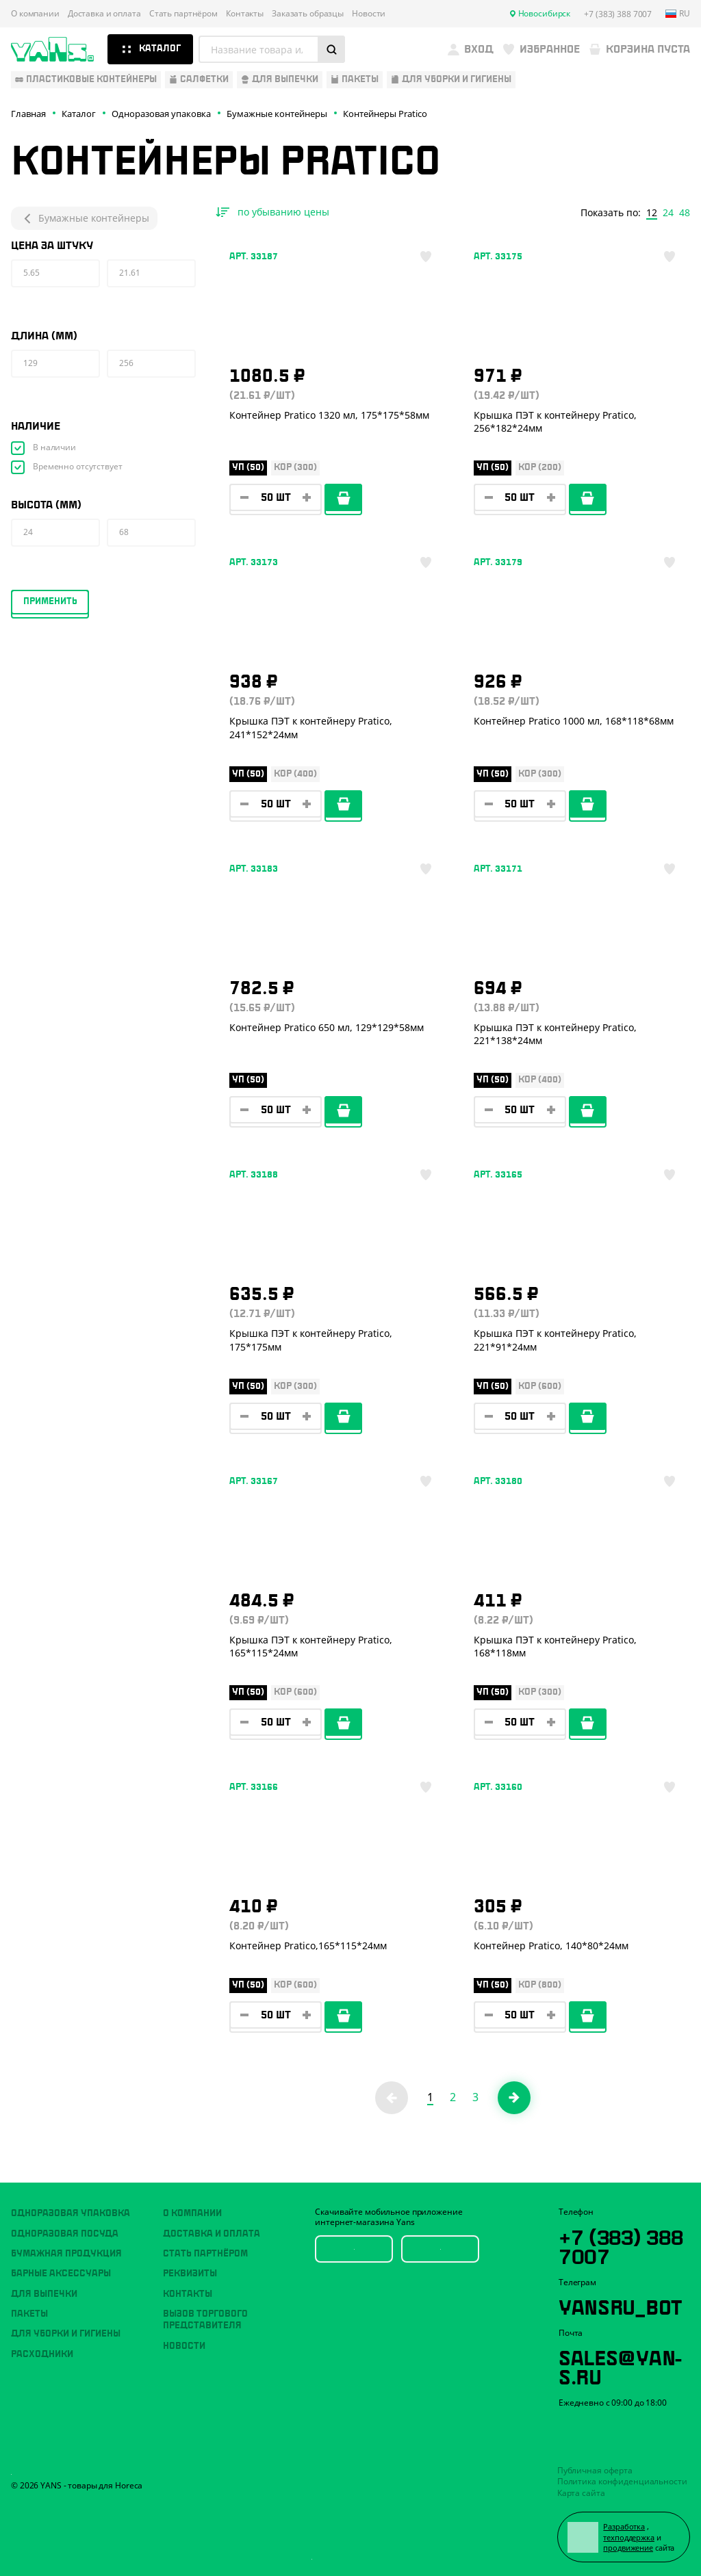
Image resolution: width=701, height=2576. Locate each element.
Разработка (624, 2526)
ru (677, 13)
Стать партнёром (183, 13)
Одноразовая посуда (64, 2234)
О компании (35, 13)
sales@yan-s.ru (620, 2365)
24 (668, 213)
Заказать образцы (308, 13)
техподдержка (628, 2537)
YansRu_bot (620, 2305)
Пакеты (29, 2314)
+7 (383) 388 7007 (621, 2245)
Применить (50, 601)
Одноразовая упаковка (70, 2213)
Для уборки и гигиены (65, 2334)
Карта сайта (581, 2493)
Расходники (42, 2354)
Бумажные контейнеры (84, 218)
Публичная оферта (595, 2470)
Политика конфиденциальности (622, 2481)
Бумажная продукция (66, 2254)
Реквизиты (190, 2273)
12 (651, 213)
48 (684, 213)
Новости (368, 13)
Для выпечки (44, 2294)
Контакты (245, 13)
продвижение (628, 2547)
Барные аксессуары (61, 2273)
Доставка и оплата (104, 13)
